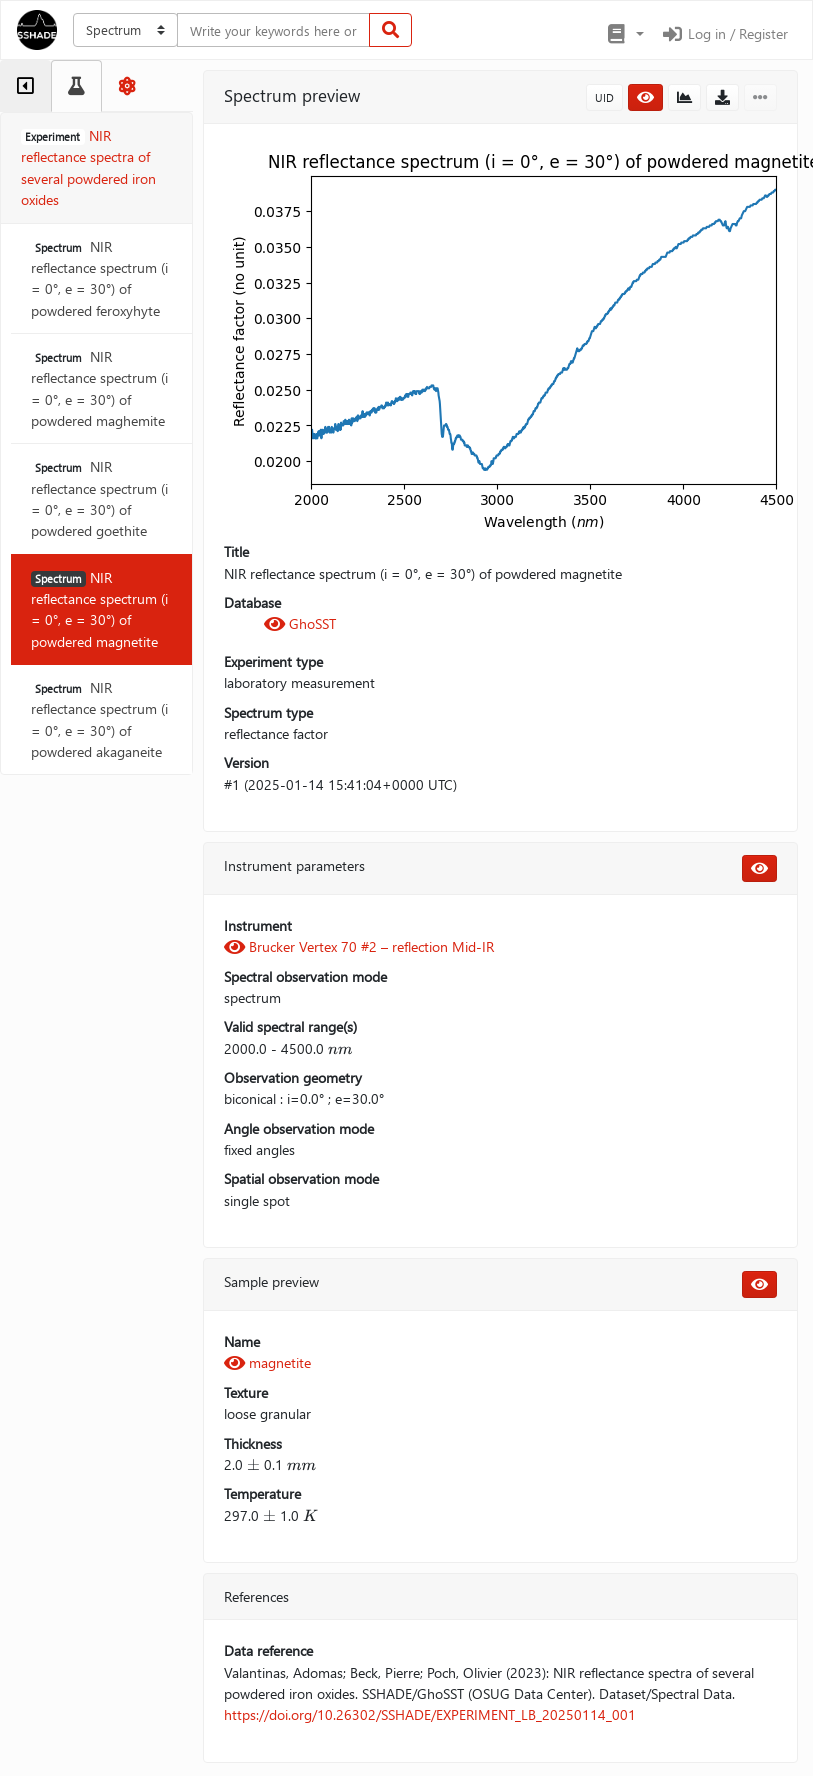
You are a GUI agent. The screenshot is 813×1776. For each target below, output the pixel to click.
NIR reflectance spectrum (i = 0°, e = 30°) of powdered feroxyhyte (99, 278)
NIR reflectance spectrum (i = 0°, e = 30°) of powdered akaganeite (99, 719)
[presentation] (340, 1048)
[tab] (25, 86)
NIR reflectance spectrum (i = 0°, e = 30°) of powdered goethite (99, 498)
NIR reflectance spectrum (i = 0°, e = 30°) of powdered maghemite (99, 388)
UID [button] (604, 97)
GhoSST (300, 623)
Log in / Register (724, 33)
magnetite (267, 1362)
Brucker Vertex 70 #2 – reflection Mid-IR (359, 946)
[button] (624, 34)
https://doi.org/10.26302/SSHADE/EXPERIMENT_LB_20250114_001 (430, 1714)
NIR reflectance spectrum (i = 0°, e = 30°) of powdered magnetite (99, 609)
